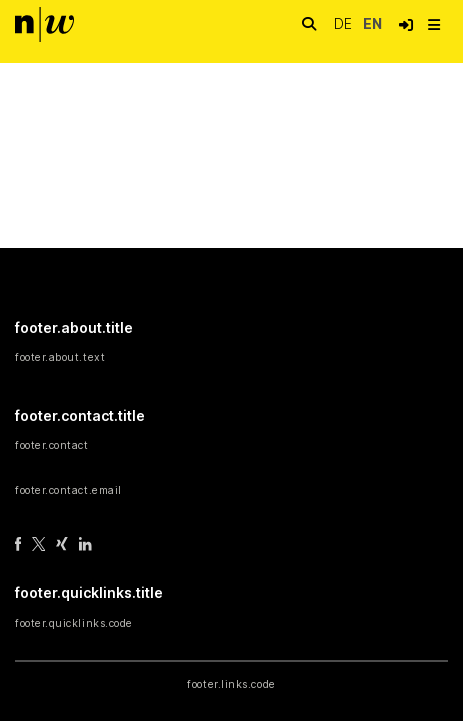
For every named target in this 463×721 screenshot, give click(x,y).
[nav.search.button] (309, 24)
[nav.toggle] (434, 25)
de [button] (345, 23)
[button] (406, 25)
